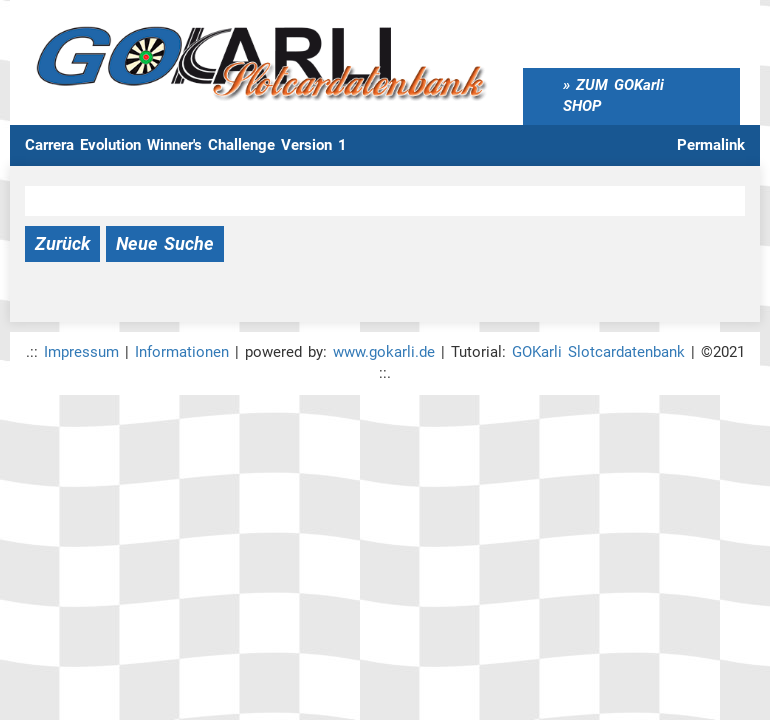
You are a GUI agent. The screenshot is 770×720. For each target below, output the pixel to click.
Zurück (62, 243)
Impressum (81, 352)
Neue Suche (165, 243)
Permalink (711, 145)
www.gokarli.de (384, 352)
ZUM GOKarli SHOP (613, 95)
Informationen (182, 352)
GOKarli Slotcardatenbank (598, 352)
